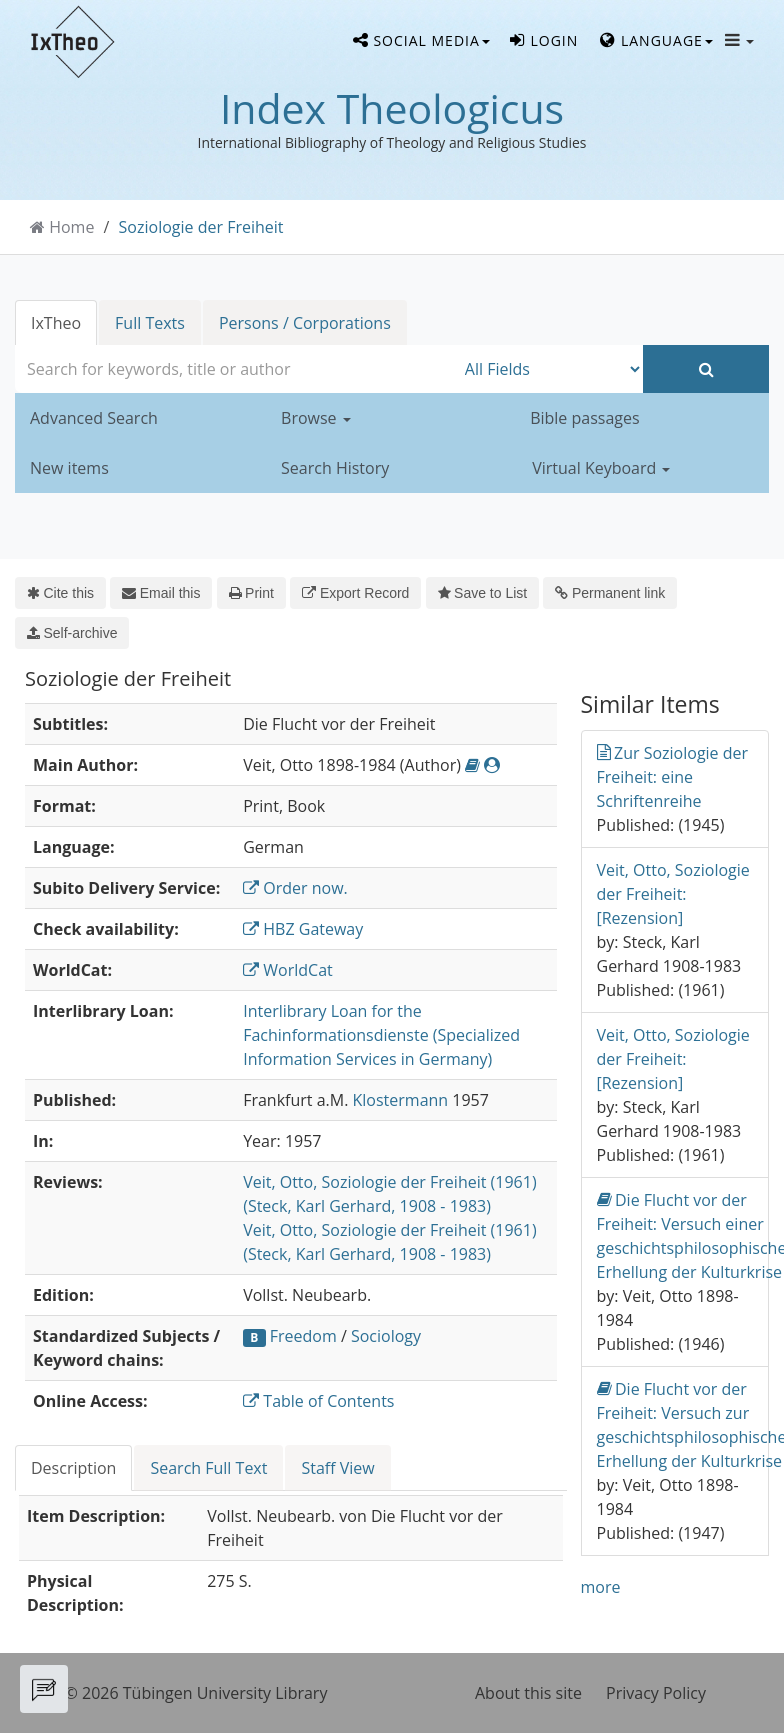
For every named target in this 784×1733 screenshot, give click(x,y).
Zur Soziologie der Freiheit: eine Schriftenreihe (673, 776)
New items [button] (69, 468)
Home (71, 227)
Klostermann (401, 1100)
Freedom (303, 1336)
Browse (316, 418)
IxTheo (56, 323)
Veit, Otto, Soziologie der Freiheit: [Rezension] (673, 894)
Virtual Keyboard (601, 468)
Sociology (386, 1336)
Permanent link (610, 593)
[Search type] (549, 369)
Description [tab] (73, 1468)
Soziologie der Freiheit (201, 227)
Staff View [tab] (337, 1468)
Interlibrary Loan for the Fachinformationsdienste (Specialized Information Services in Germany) (381, 1035)
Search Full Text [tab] (208, 1468)
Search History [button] (335, 468)
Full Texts (150, 323)
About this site (528, 1693)
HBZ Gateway (303, 929)
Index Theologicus (392, 108)
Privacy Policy (656, 1693)
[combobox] (235, 369)
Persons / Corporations (305, 323)
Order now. (295, 888)
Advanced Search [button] (94, 418)
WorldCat (288, 970)
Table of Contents (318, 1401)
